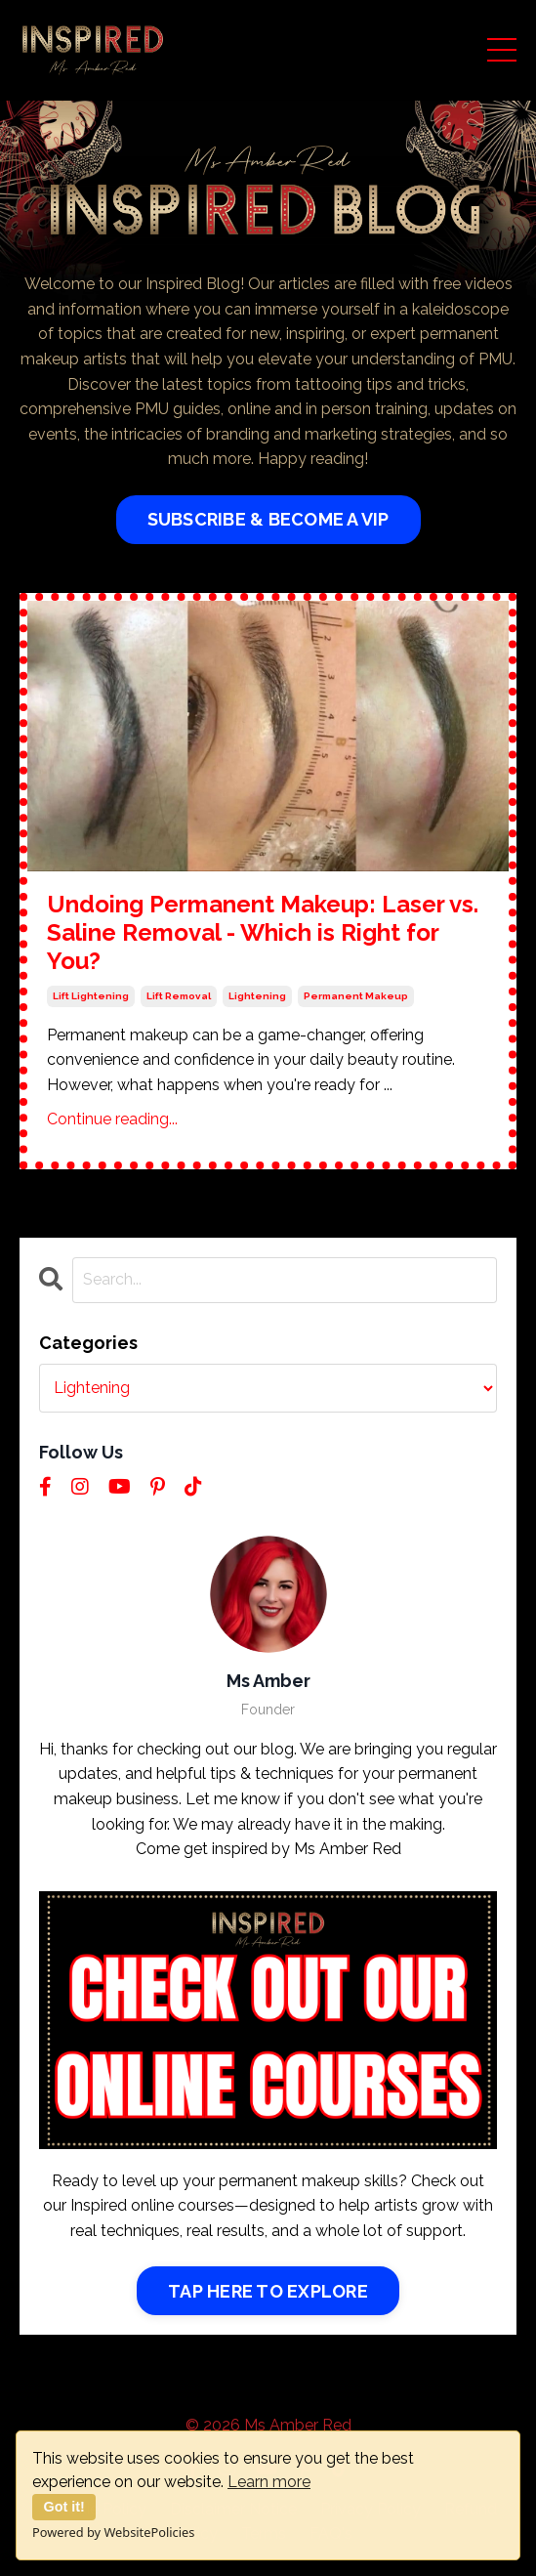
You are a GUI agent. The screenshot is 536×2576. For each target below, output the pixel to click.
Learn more (268, 2481)
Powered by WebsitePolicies (113, 2532)
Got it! (64, 2506)
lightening (257, 996)
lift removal (178, 996)
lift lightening (91, 996)
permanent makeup (356, 996)
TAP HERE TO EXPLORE (268, 2291)
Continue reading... (112, 1119)
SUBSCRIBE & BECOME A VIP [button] (268, 519)
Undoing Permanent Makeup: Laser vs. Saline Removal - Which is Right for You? (262, 933)
